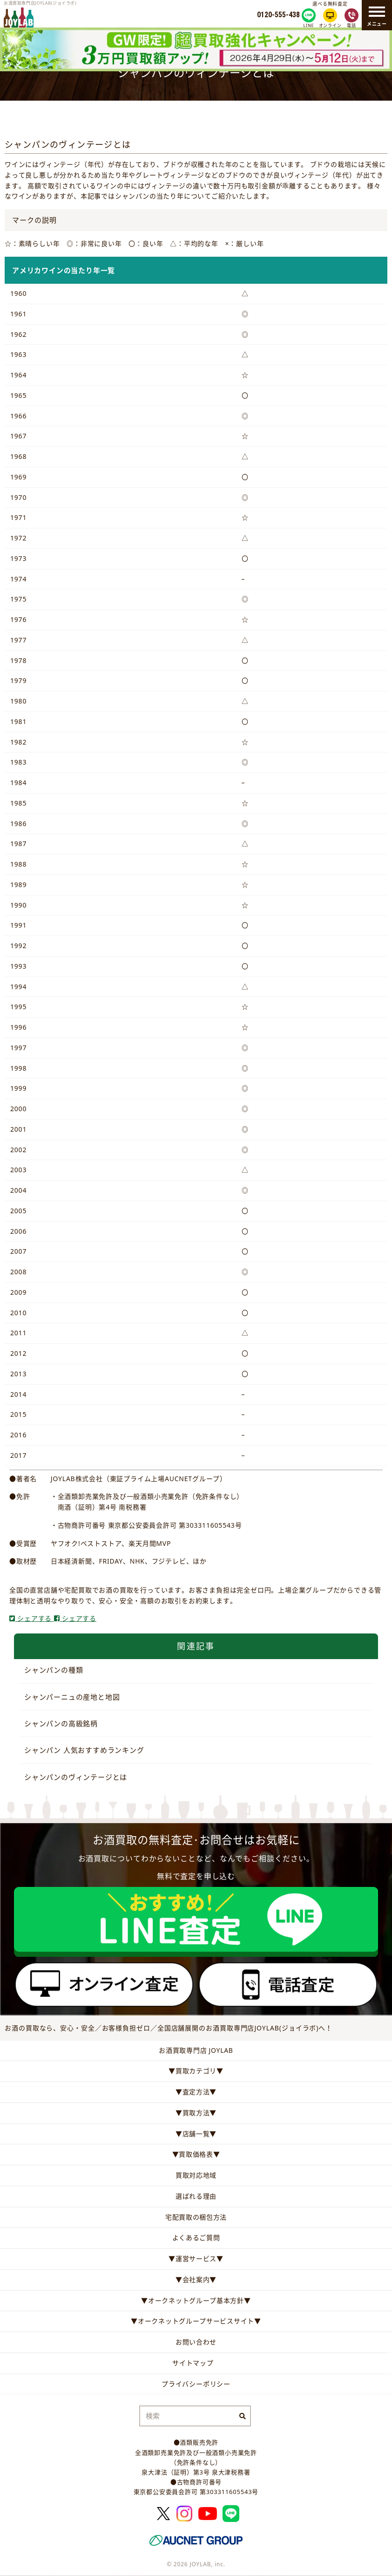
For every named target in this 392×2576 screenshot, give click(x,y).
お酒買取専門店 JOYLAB (196, 2050)
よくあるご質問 (196, 2237)
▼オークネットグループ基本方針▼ (195, 2300)
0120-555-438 (278, 15)
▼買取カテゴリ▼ (196, 2070)
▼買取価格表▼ (196, 2154)
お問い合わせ (196, 2341)
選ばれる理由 (196, 2196)
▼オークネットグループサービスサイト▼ (196, 2320)
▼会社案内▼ (196, 2279)
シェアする (31, 1618)
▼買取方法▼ (196, 2112)
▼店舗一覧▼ (196, 2133)
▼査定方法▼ (196, 2091)
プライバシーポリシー (196, 2383)
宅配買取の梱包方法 (196, 2217)
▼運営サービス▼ (196, 2258)
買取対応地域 (196, 2175)
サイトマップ (193, 2362)
